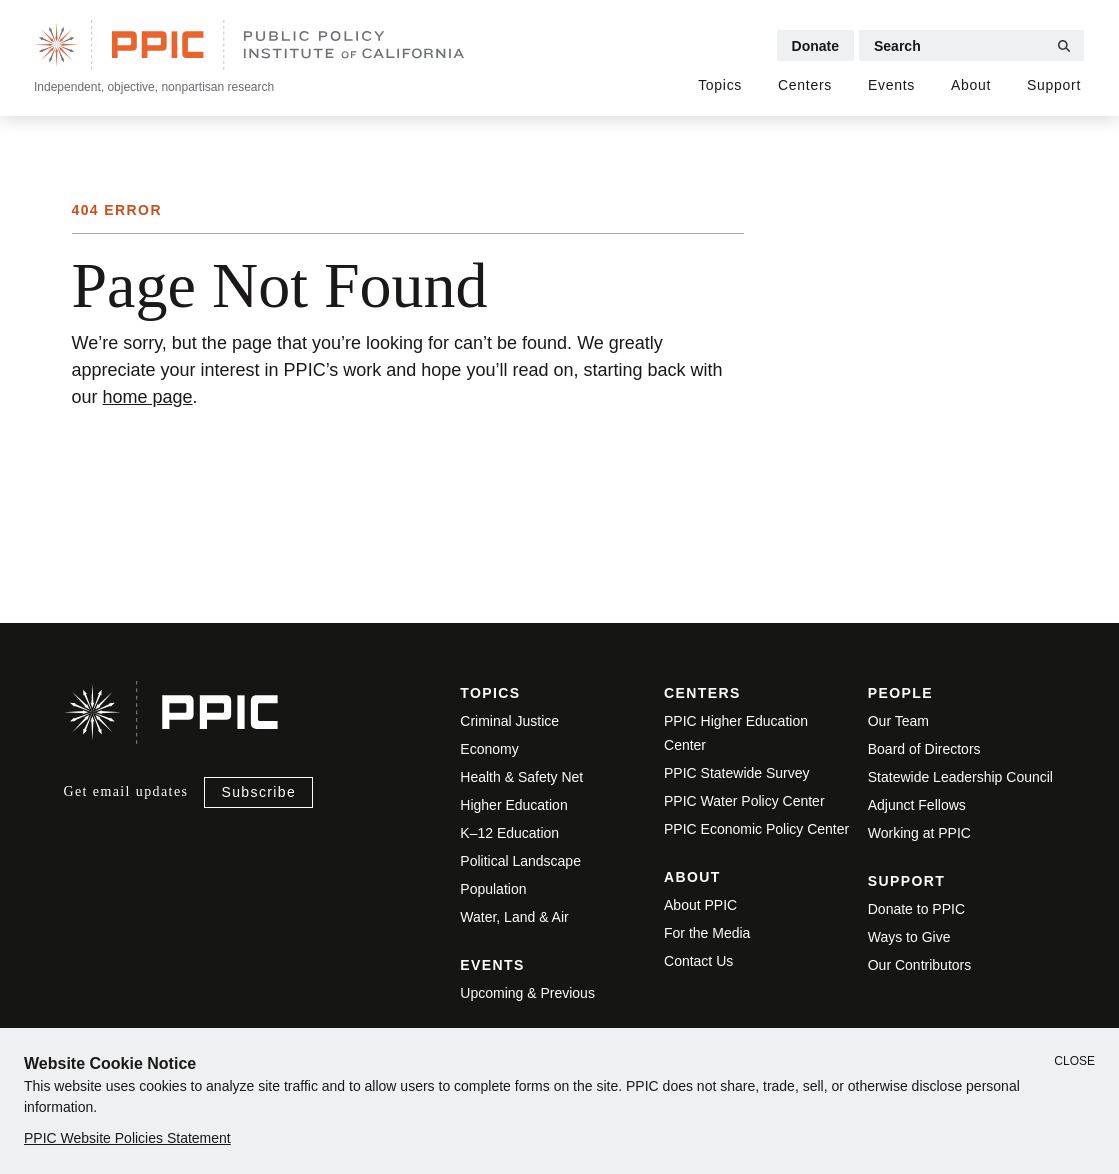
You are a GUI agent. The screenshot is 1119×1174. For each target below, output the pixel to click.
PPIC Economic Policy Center (756, 829)
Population (493, 889)
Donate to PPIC (916, 909)
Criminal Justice (509, 721)
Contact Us (698, 961)
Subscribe (258, 792)
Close (1074, 1061)
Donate (815, 46)
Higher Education (513, 805)
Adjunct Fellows (917, 805)
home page (148, 397)
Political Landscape (520, 861)
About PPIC (700, 905)
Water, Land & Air (514, 917)
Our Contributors (919, 965)
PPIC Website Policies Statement (127, 1138)
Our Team (898, 721)
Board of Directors (924, 749)
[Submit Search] (1064, 46)
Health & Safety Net (521, 777)
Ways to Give (909, 937)
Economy (489, 749)
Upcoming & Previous (527, 993)
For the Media (707, 933)
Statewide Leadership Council (960, 777)
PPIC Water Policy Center (744, 801)
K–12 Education (509, 833)
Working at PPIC (919, 833)
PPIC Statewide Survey (737, 773)
